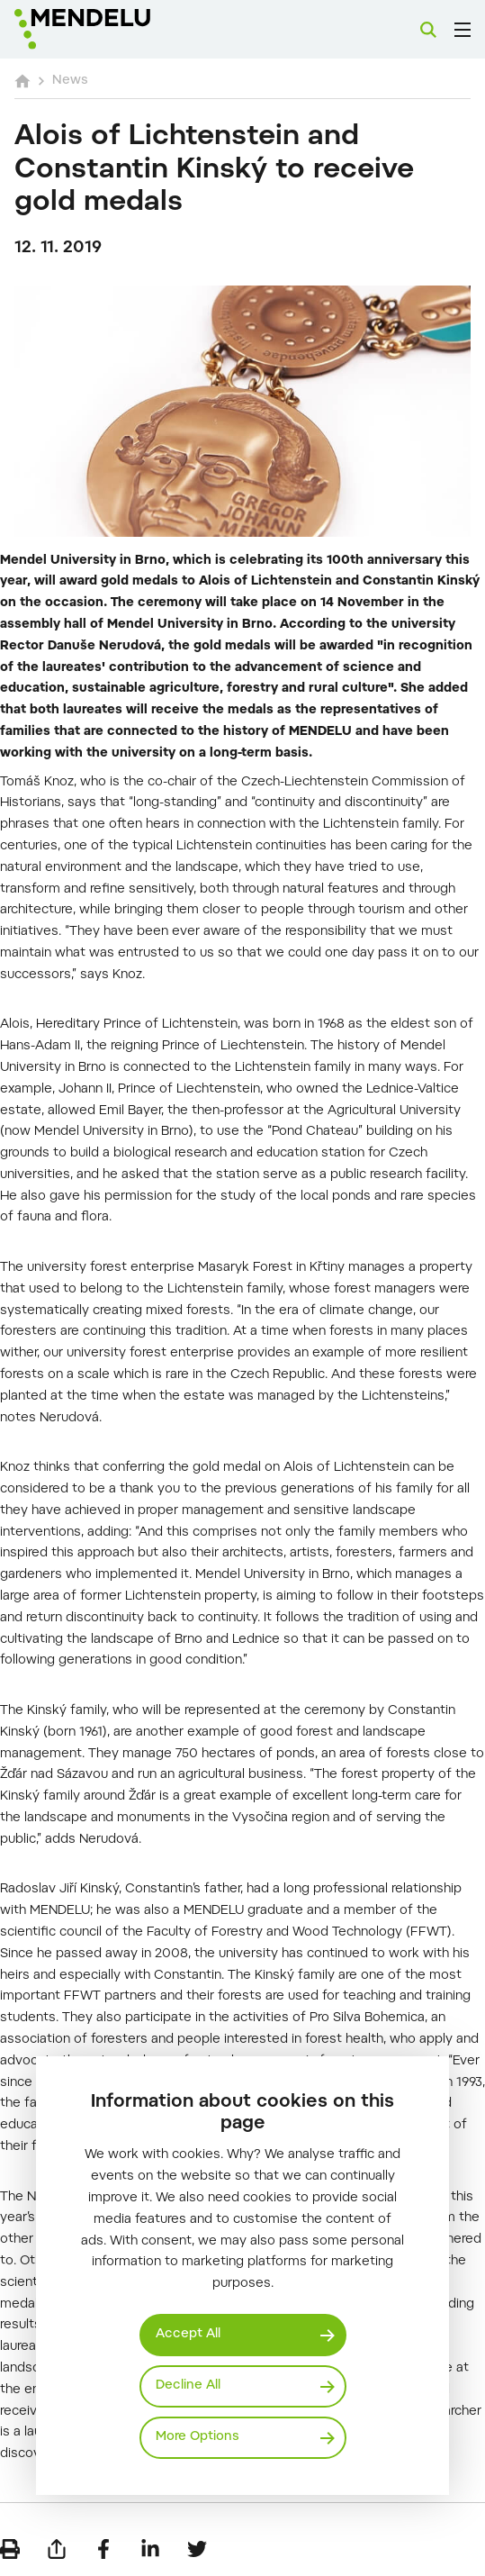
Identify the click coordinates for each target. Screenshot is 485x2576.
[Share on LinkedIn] (150, 2549)
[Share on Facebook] (103, 2549)
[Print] (10, 2549)
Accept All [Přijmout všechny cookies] (188, 2334)
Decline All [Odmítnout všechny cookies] (188, 2386)
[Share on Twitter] (197, 2549)
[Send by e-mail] (57, 2549)
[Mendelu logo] (104, 29)
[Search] (428, 30)
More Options (197, 2437)
